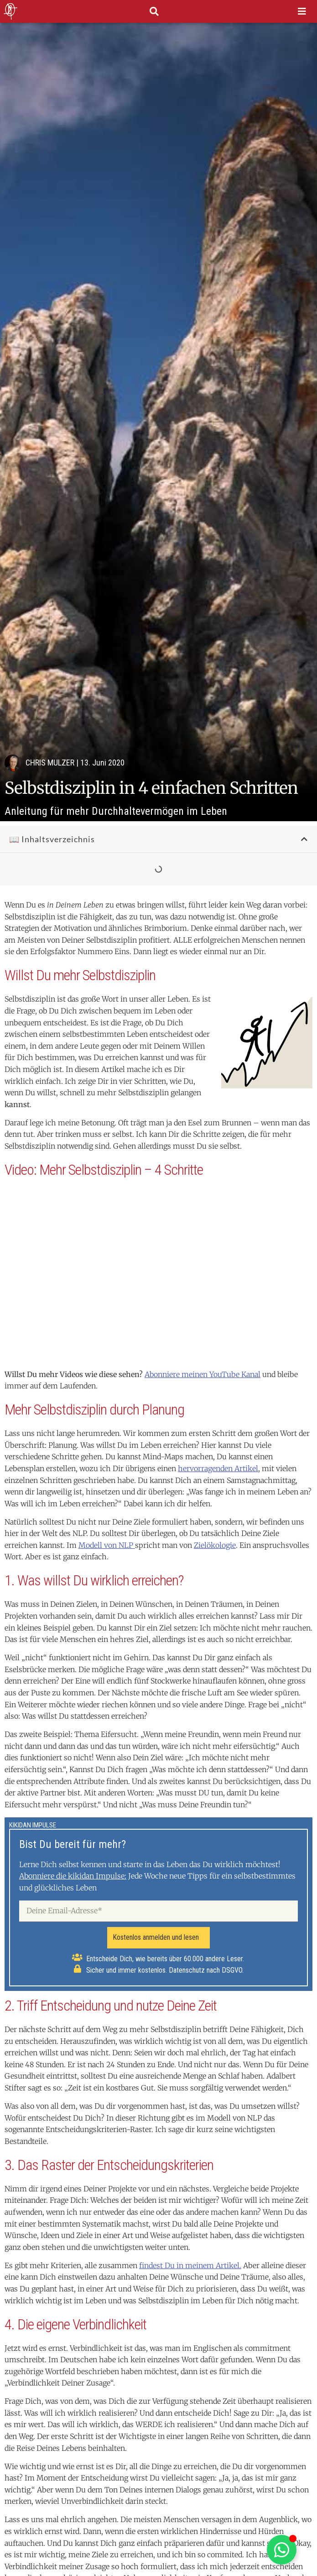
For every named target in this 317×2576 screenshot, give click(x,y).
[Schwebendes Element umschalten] (281, 2550)
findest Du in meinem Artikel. (190, 2265)
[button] (304, 839)
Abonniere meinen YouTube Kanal (202, 1374)
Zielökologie (215, 1545)
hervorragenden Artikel (218, 1468)
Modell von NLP (106, 1545)
